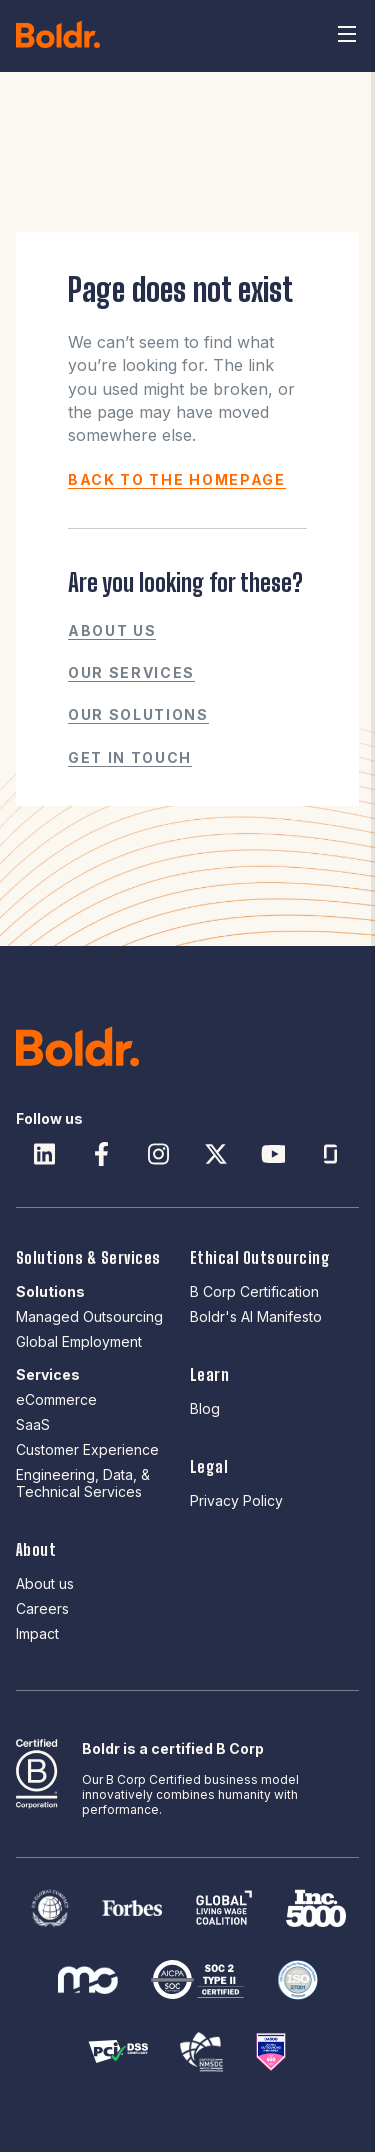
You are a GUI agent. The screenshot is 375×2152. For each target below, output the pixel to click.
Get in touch (130, 757)
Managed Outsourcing (89, 1316)
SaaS (33, 1424)
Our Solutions (138, 714)
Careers (42, 1608)
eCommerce (56, 1399)
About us (112, 630)
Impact (37, 1633)
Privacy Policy (236, 1500)
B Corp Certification (254, 1291)
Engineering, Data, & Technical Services (83, 1483)
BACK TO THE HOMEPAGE (177, 479)
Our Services (131, 672)
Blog (205, 1408)
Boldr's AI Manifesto (256, 1316)
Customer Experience (87, 1449)
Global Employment (79, 1341)
